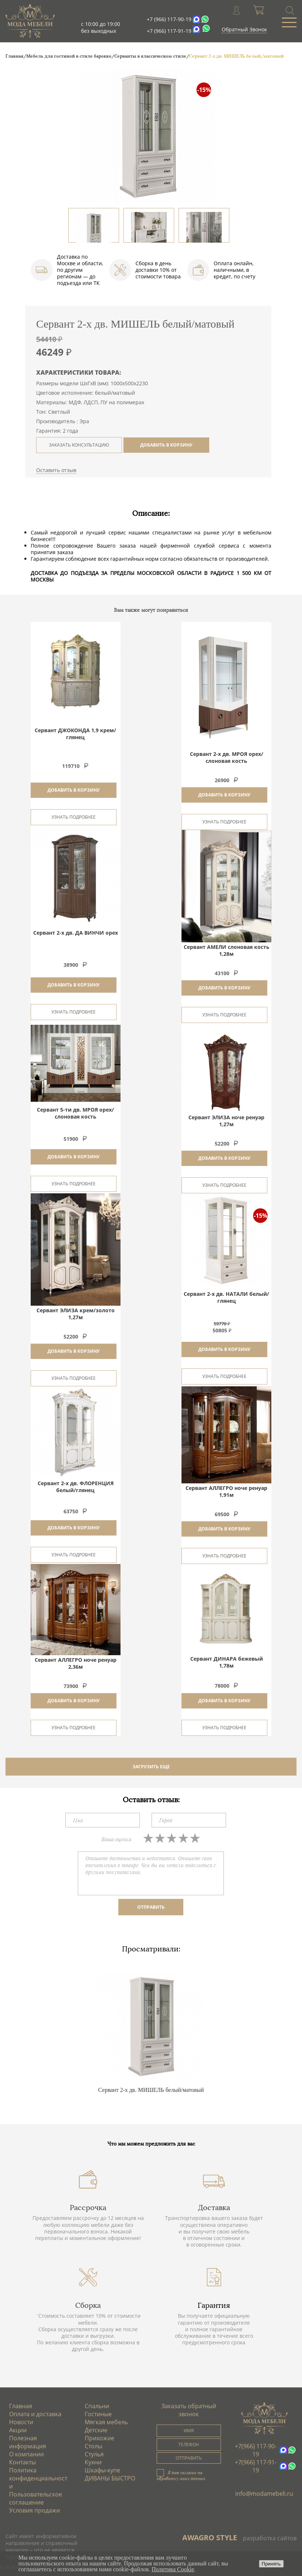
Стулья (94, 2454)
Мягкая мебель (106, 2422)
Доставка (214, 2207)
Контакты (22, 2462)
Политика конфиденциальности (38, 2478)
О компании (26, 2454)
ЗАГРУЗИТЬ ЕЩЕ (151, 1767)
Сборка (88, 2305)
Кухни (93, 2462)
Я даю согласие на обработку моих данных (181, 2475)
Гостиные (98, 2414)
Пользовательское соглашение (35, 2498)
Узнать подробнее (73, 817)
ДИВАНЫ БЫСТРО (110, 2478)
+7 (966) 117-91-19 (169, 30)
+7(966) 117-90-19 (255, 2450)
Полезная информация (27, 2442)
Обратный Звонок (244, 29)
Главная (20, 2406)
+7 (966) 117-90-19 (169, 19)
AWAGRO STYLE (209, 2537)
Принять (271, 2564)
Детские (96, 2430)
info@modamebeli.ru (264, 2494)
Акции (18, 2430)
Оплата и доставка (35, 2414)
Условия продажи (34, 2510)
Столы (93, 2446)
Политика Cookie (173, 2569)
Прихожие (99, 2438)
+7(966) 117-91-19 (255, 2466)
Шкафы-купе (102, 2470)
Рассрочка (88, 2207)
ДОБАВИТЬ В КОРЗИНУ (166, 445)
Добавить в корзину (73, 790)
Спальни (97, 2406)
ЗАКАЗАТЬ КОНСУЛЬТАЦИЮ (79, 445)
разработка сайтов (270, 2538)
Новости (21, 2422)
